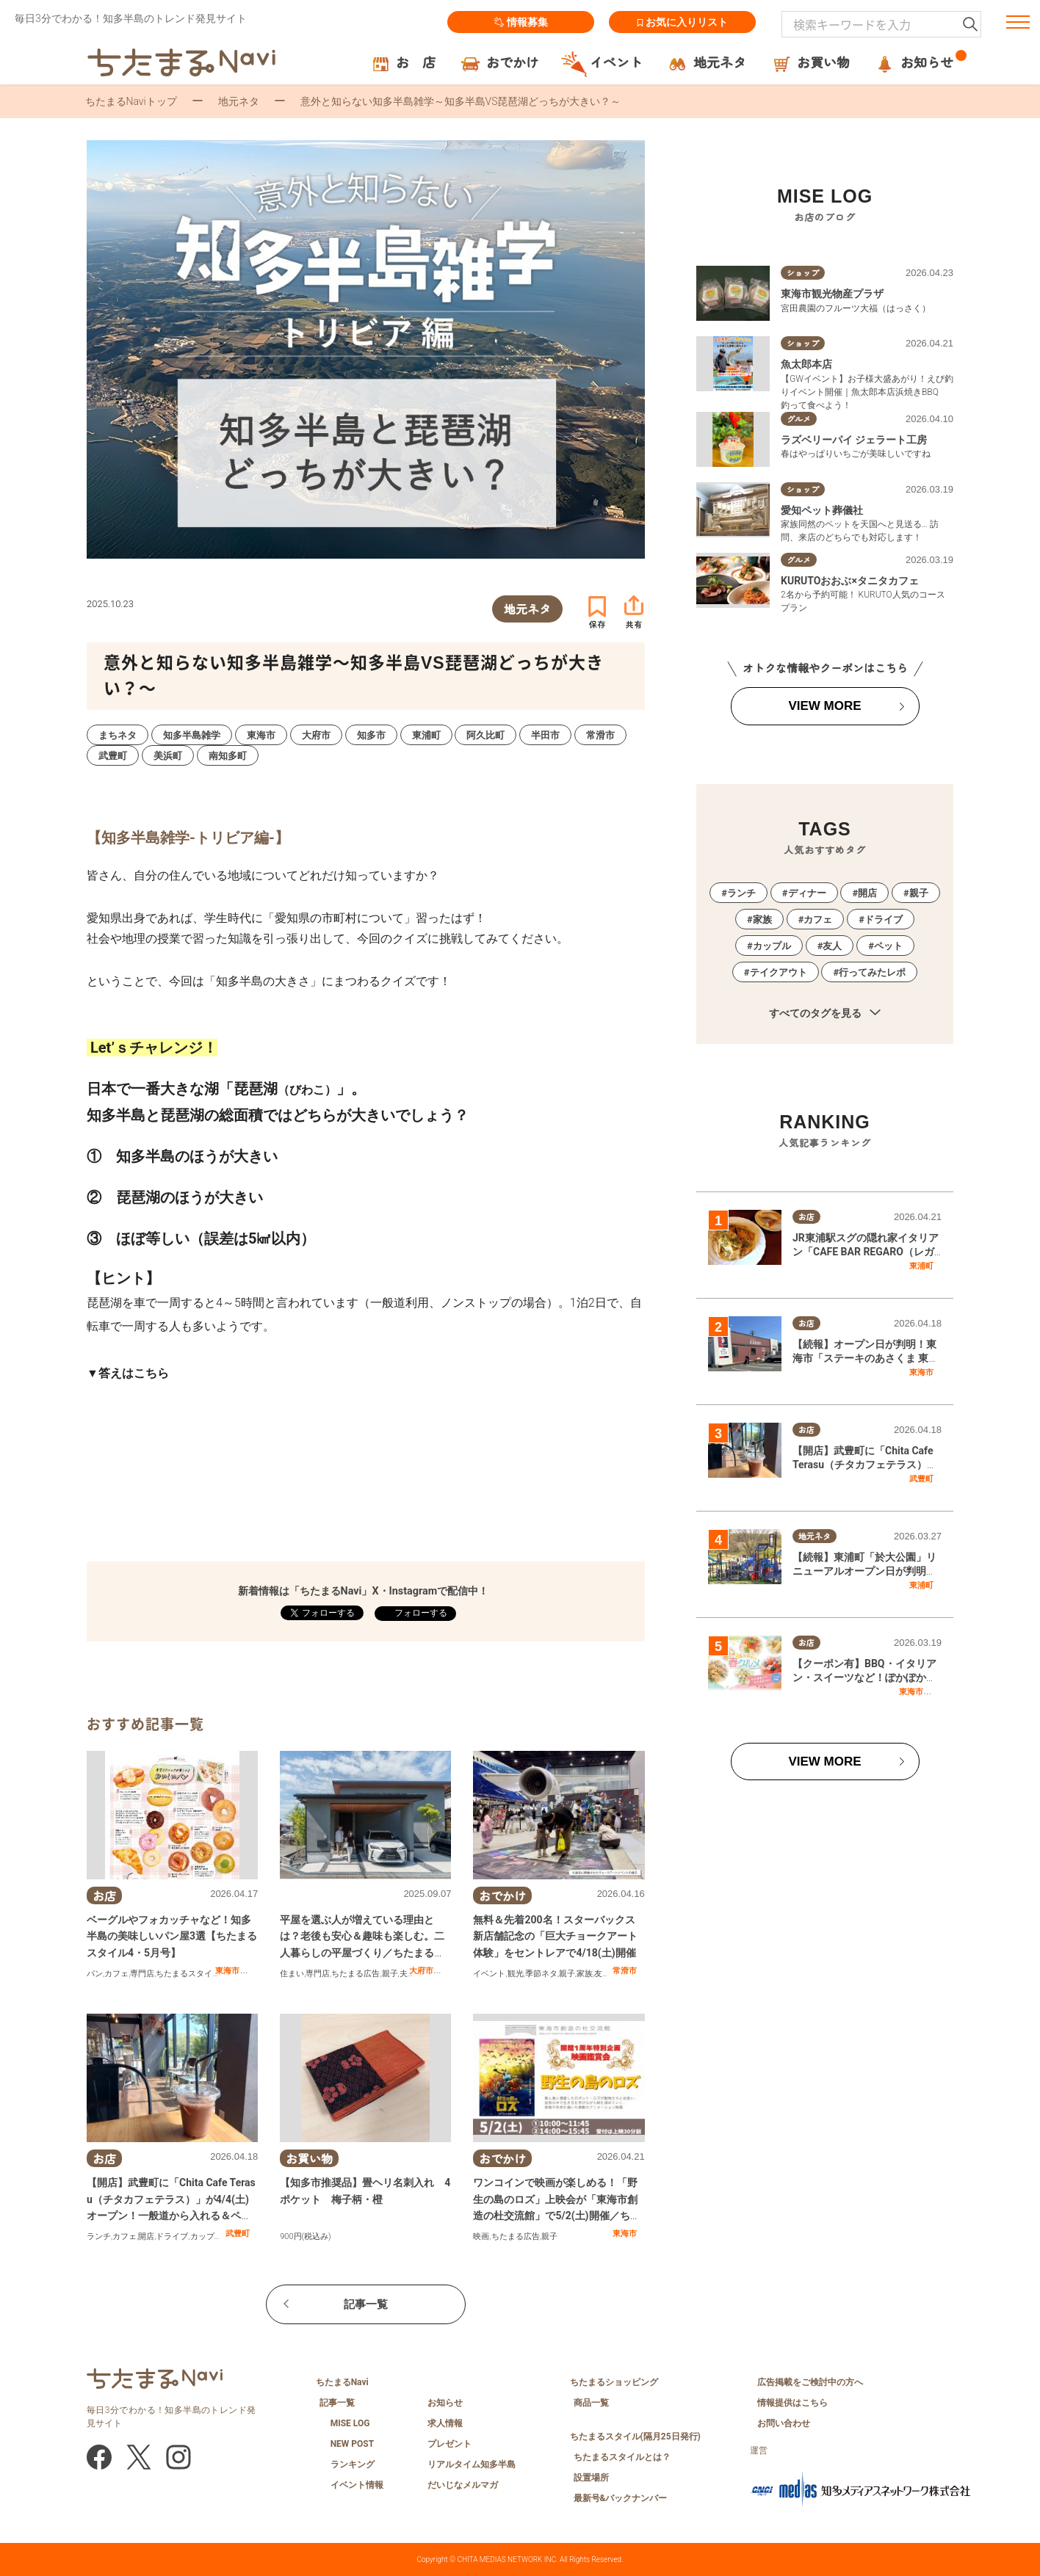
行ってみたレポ (872, 972)
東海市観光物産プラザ (832, 294)
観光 (516, 1973)
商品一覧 (591, 2403)
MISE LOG (350, 2423)
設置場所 (591, 2477)
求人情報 (445, 2423)
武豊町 (237, 2233)
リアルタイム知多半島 (471, 2464)
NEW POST (353, 2444)
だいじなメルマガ (462, 2485)
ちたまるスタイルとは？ (622, 2457)
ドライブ (172, 2236)
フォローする (419, 1613)
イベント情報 (357, 2485)
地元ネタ (238, 101)
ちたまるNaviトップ (131, 101)
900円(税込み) (305, 2236)
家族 (585, 1973)
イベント (489, 1973)
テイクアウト (778, 972)
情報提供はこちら (792, 2403)
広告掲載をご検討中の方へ (810, 2382)
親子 (390, 1973)
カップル (206, 2236)
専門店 (142, 1973)
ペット (888, 945)
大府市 (421, 1970)
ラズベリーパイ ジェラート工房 (854, 440)
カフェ (116, 1973)
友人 (602, 1973)
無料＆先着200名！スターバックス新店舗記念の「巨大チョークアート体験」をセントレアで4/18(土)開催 (555, 1936)
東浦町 (921, 1265)
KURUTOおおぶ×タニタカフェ (850, 581)
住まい (292, 1973)
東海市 (227, 1970)
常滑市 (625, 1970)
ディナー (807, 893)
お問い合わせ (783, 2423)
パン (95, 1973)
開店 (146, 2236)
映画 (481, 2236)
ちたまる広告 (355, 1973)
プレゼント (449, 2444)
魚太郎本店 (806, 364)
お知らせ (445, 2403)
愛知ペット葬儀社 (822, 510)
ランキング (353, 2464)
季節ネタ (541, 1973)
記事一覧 (366, 2304)
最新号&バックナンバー (621, 2498)
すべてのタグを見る (824, 1013)
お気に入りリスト (682, 22)
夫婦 (408, 1973)
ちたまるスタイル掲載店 (200, 1973)
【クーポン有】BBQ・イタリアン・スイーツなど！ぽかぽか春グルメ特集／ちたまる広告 (864, 1678)
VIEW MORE (824, 706)
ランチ (99, 2236)
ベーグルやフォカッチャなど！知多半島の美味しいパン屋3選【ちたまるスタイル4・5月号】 (172, 1936)
